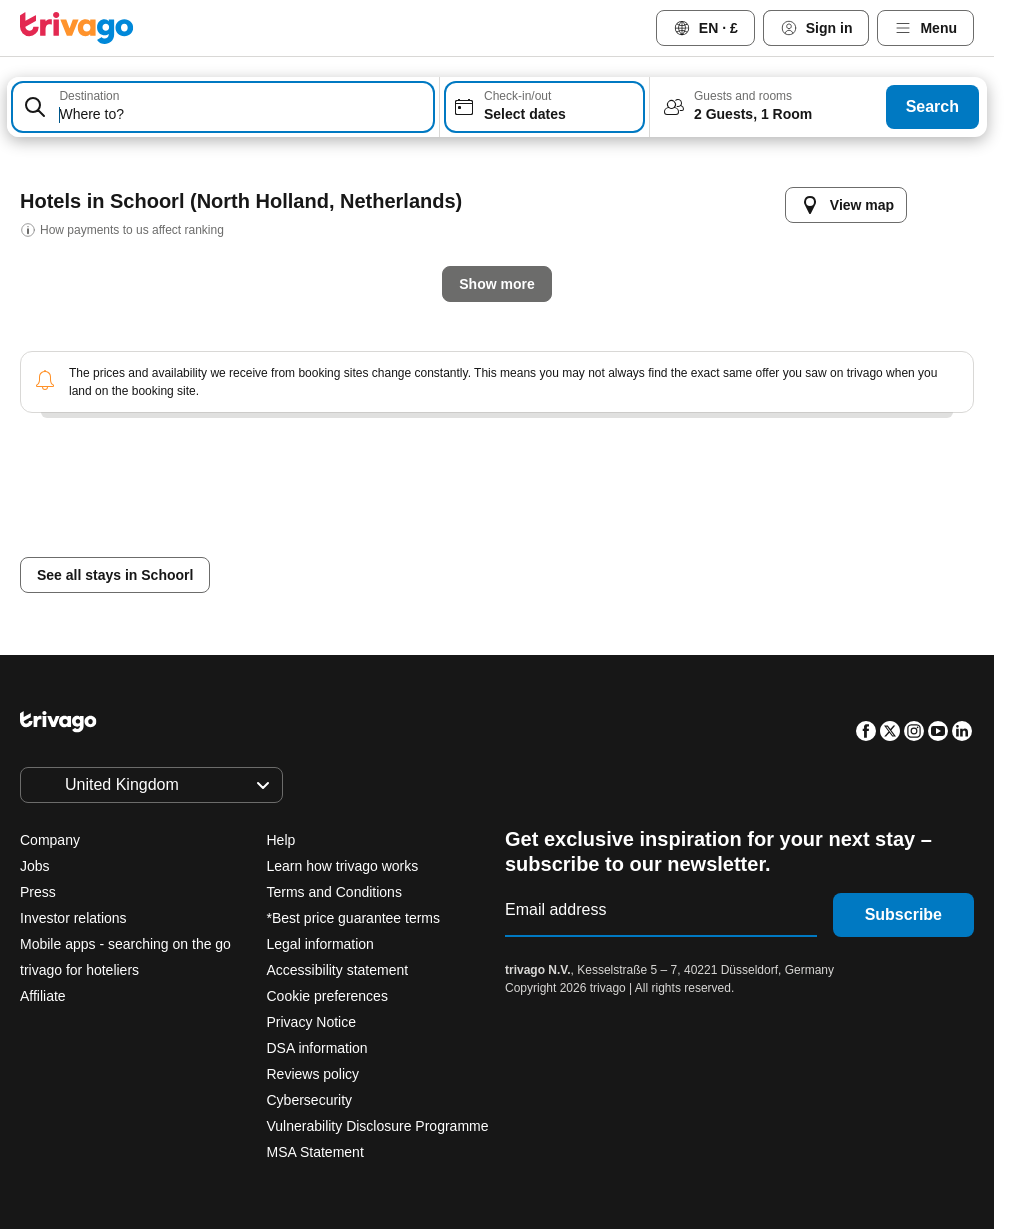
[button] (223, 107)
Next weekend (758, 542)
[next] (850, 185)
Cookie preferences (329, 996)
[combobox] (223, 107)
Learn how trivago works (343, 866)
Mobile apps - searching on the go (125, 944)
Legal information (320, 944)
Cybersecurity (310, 1100)
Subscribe (903, 914)
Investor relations (73, 918)
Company (50, 840)
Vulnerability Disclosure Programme (378, 1126)
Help (281, 840)
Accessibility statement (338, 970)
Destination (89, 96)
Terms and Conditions (334, 892)
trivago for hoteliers (79, 970)
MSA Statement (315, 1152)
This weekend (607, 542)
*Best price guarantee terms (354, 918)
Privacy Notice (311, 1022)
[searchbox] (242, 114)
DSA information (317, 1048)
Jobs (35, 866)
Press (38, 892)
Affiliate (43, 996)
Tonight (311, 542)
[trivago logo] (77, 28)
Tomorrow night (450, 542)
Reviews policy (313, 1074)
